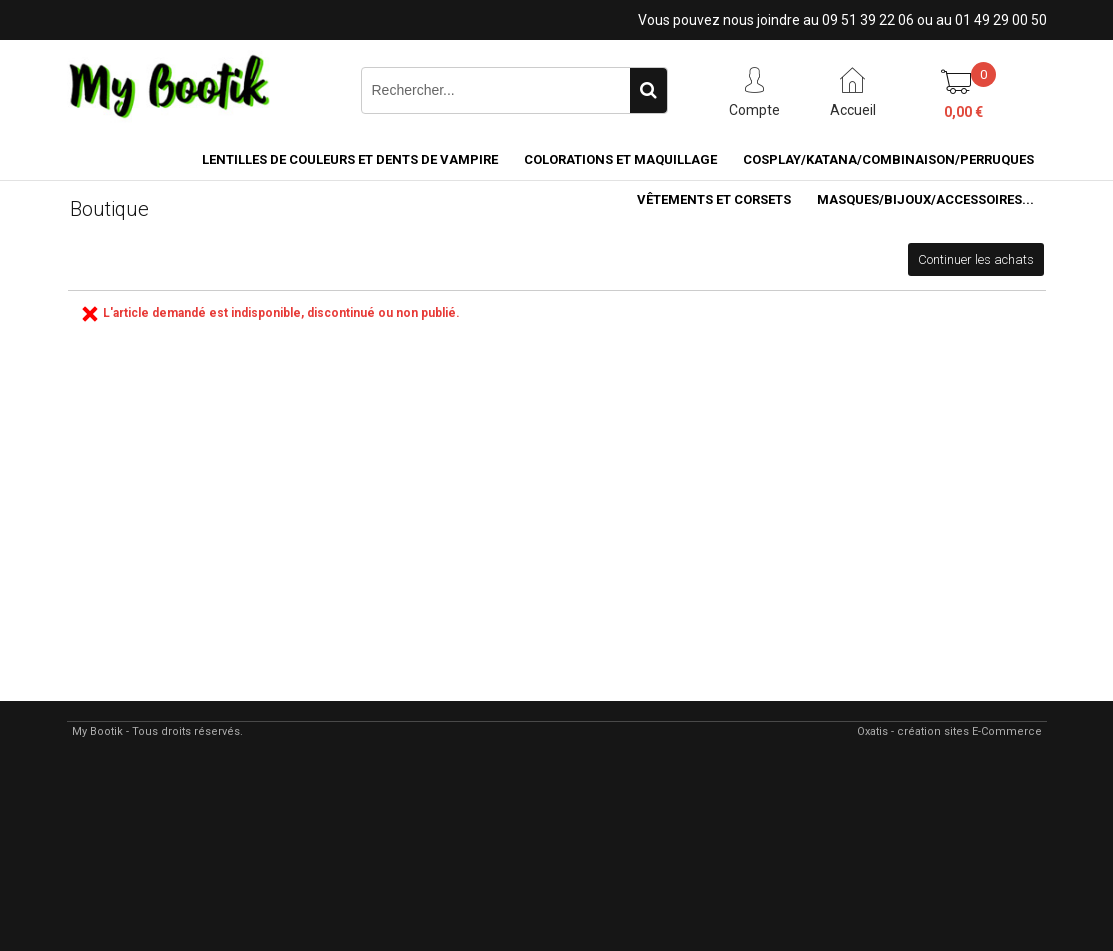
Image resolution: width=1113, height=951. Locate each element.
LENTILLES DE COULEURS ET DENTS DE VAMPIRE (350, 159)
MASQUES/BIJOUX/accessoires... (925, 199)
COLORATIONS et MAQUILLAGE (620, 159)
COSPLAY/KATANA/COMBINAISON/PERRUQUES (888, 159)
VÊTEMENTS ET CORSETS (714, 199)
